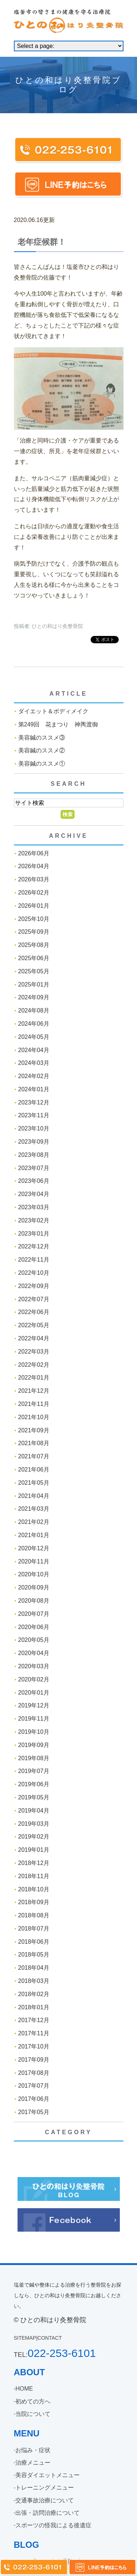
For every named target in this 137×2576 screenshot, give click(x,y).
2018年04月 (33, 1968)
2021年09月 (33, 1430)
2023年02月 (33, 1220)
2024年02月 (33, 1076)
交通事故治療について (44, 2500)
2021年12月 (33, 1391)
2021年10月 (33, 1417)
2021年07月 (33, 1456)
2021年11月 (33, 1404)
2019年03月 (33, 1824)
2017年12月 (33, 2020)
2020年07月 (33, 1614)
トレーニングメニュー (44, 2487)
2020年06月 (33, 1627)
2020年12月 (33, 1548)
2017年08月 (33, 2073)
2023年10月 (33, 1128)
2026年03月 (33, 879)
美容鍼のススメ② (41, 750)
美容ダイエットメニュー (47, 2475)
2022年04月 (33, 1338)
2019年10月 (33, 1732)
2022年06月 (33, 1312)
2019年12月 (33, 1705)
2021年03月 (33, 1509)
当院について (32, 2414)
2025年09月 (33, 932)
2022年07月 (33, 1299)
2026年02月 (33, 892)
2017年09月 (33, 2060)
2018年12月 (33, 1863)
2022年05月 (33, 1325)
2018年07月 (33, 1928)
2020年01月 (33, 1692)
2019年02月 (33, 1836)
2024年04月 (33, 1050)
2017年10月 (33, 2046)
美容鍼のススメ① (41, 763)
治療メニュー (32, 2463)
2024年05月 (33, 1037)
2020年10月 (33, 1574)
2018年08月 (33, 1915)
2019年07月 (33, 1771)
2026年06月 (33, 853)
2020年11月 (33, 1561)
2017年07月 (33, 2086)
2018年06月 (33, 1942)
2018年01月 (33, 2007)
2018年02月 (33, 1994)
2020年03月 (33, 1666)
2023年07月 (33, 1168)
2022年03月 (33, 1351)
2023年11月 (33, 1115)
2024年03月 (33, 1063)
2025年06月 (33, 958)
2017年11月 (33, 2033)
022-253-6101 (62, 2353)
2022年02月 (33, 1365)
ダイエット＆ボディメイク (53, 711)
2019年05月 (33, 1797)
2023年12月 (33, 1102)
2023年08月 (33, 1155)
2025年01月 (33, 984)
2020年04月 (33, 1653)
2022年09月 (33, 1286)
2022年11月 (33, 1259)
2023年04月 (33, 1194)
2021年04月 (33, 1496)
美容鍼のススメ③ (41, 737)
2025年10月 (33, 919)
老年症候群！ (42, 242)
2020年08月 (33, 1601)
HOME (24, 2389)
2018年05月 (33, 1954)
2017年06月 (33, 2099)
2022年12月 (33, 1246)
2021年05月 (33, 1483)
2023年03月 (33, 1207)
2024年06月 (33, 1024)
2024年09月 (33, 997)
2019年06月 (33, 1784)
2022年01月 (33, 1377)
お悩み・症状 (32, 2450)
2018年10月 (33, 1889)
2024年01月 (33, 1089)
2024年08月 (33, 1010)
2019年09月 (33, 1745)
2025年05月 (33, 971)
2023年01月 (33, 1233)
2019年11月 (33, 1719)
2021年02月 (33, 1522)
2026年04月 (33, 866)
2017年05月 (33, 2112)
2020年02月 (33, 1679)
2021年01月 (33, 1535)
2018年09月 (33, 1902)
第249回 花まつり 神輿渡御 (58, 724)
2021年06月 (33, 1469)
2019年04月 (33, 1810)
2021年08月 (33, 1443)
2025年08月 (33, 945)
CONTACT (50, 2338)
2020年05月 (33, 1640)
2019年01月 (33, 1850)
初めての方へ (32, 2401)
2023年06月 (33, 1181)
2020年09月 (33, 1587)
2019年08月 (33, 1758)
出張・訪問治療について (47, 2513)
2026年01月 (33, 906)
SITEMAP (25, 2338)
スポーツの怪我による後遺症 (53, 2525)
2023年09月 (33, 1142)
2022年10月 (33, 1273)
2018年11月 (33, 1876)
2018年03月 (33, 1981)
